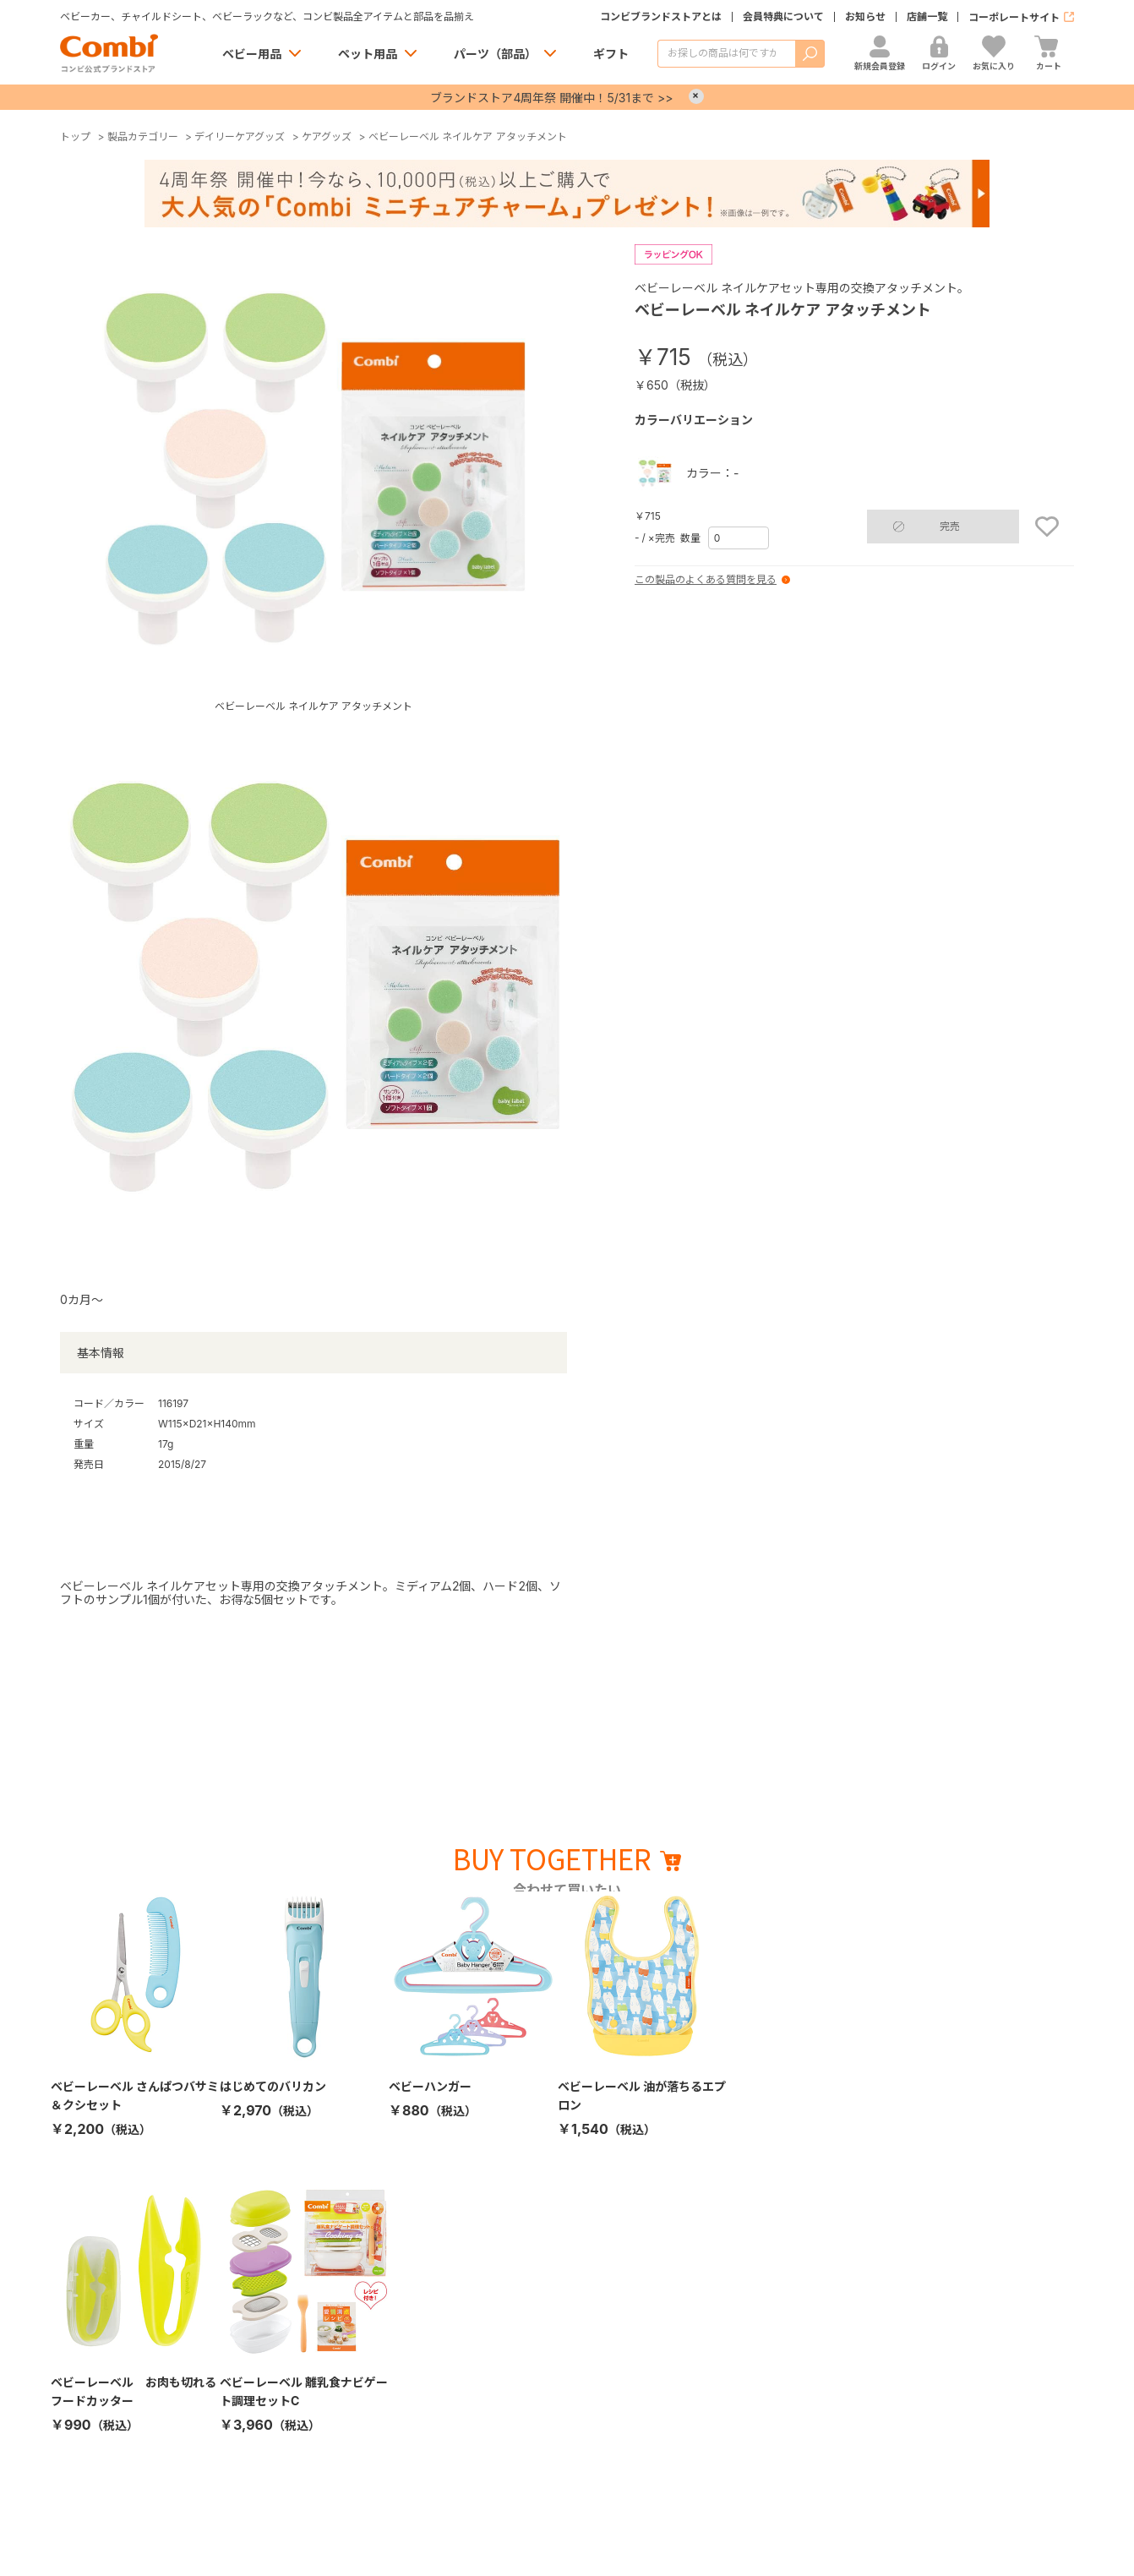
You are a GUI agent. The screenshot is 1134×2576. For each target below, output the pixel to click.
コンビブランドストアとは (661, 17)
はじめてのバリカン (273, 2086)
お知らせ (865, 17)
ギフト (611, 53)
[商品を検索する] (726, 54)
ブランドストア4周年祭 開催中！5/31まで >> (551, 97)
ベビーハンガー (430, 2086)
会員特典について (783, 17)
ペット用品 (367, 53)
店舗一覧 (927, 17)
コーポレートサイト (1014, 17)
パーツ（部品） (495, 53)
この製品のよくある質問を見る (706, 580)
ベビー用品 (251, 53)
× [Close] (696, 96)
